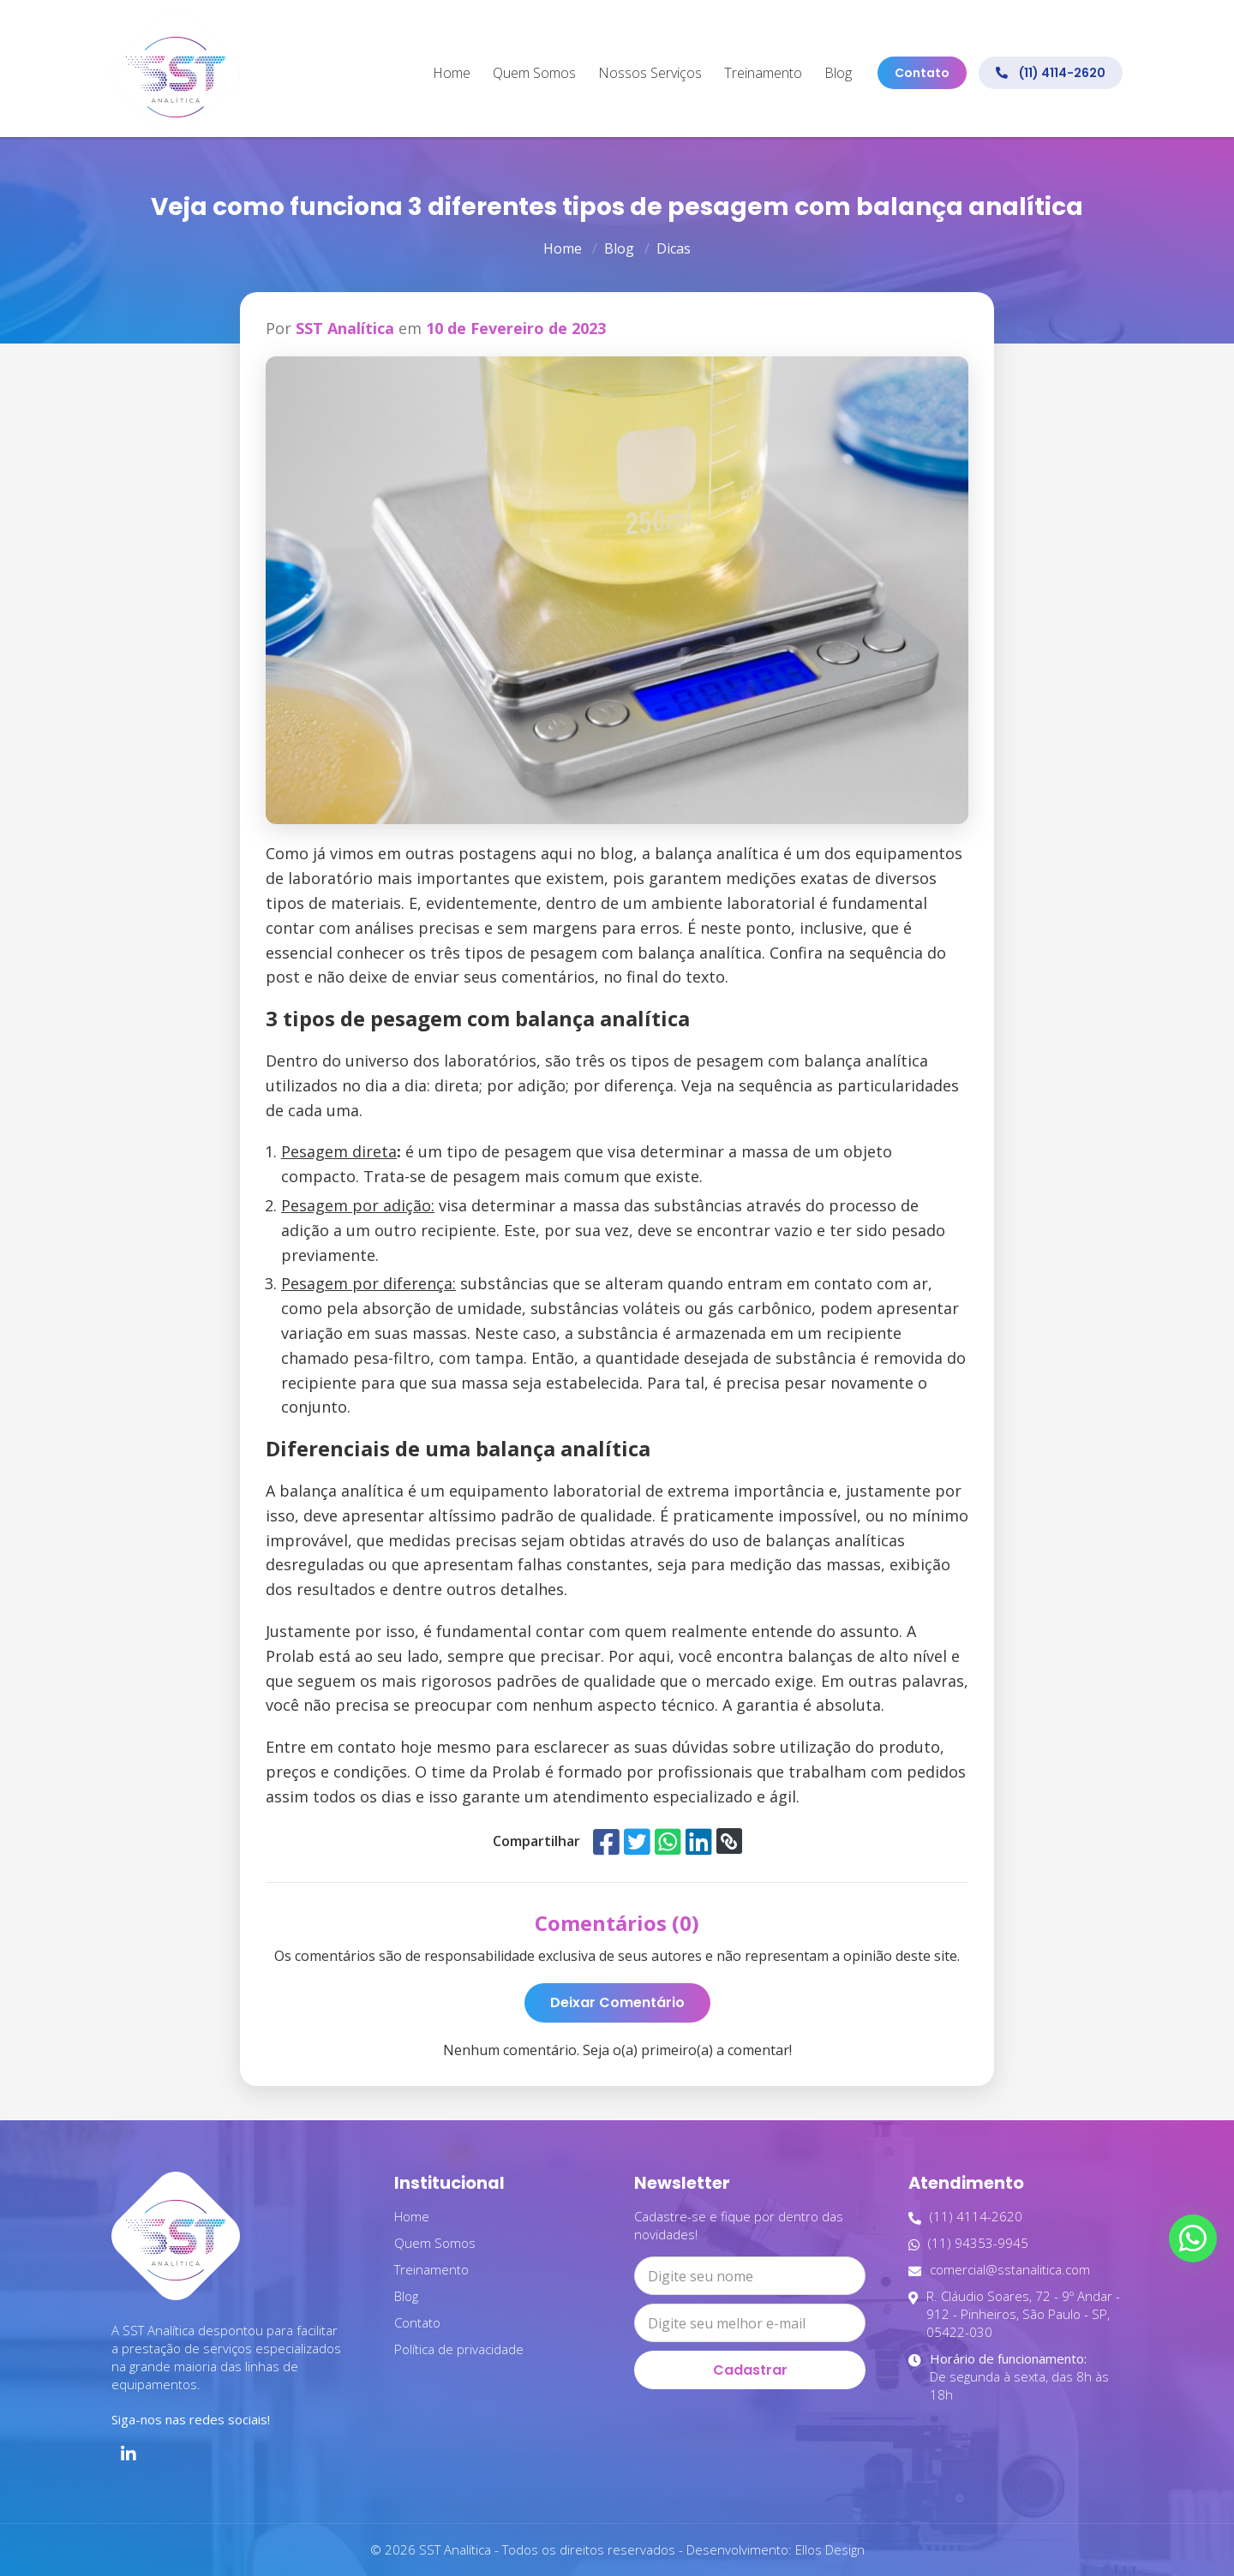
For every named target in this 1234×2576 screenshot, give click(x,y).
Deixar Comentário (617, 2002)
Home (451, 73)
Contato (922, 72)
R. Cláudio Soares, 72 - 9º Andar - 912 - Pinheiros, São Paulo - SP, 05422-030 (1014, 2314)
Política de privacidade (459, 2349)
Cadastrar (750, 2370)
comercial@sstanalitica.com (999, 2270)
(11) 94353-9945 (968, 2243)
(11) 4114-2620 (1050, 72)
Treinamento (763, 73)
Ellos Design (830, 2549)
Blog (838, 73)
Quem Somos (534, 73)
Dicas (673, 248)
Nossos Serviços (650, 73)
